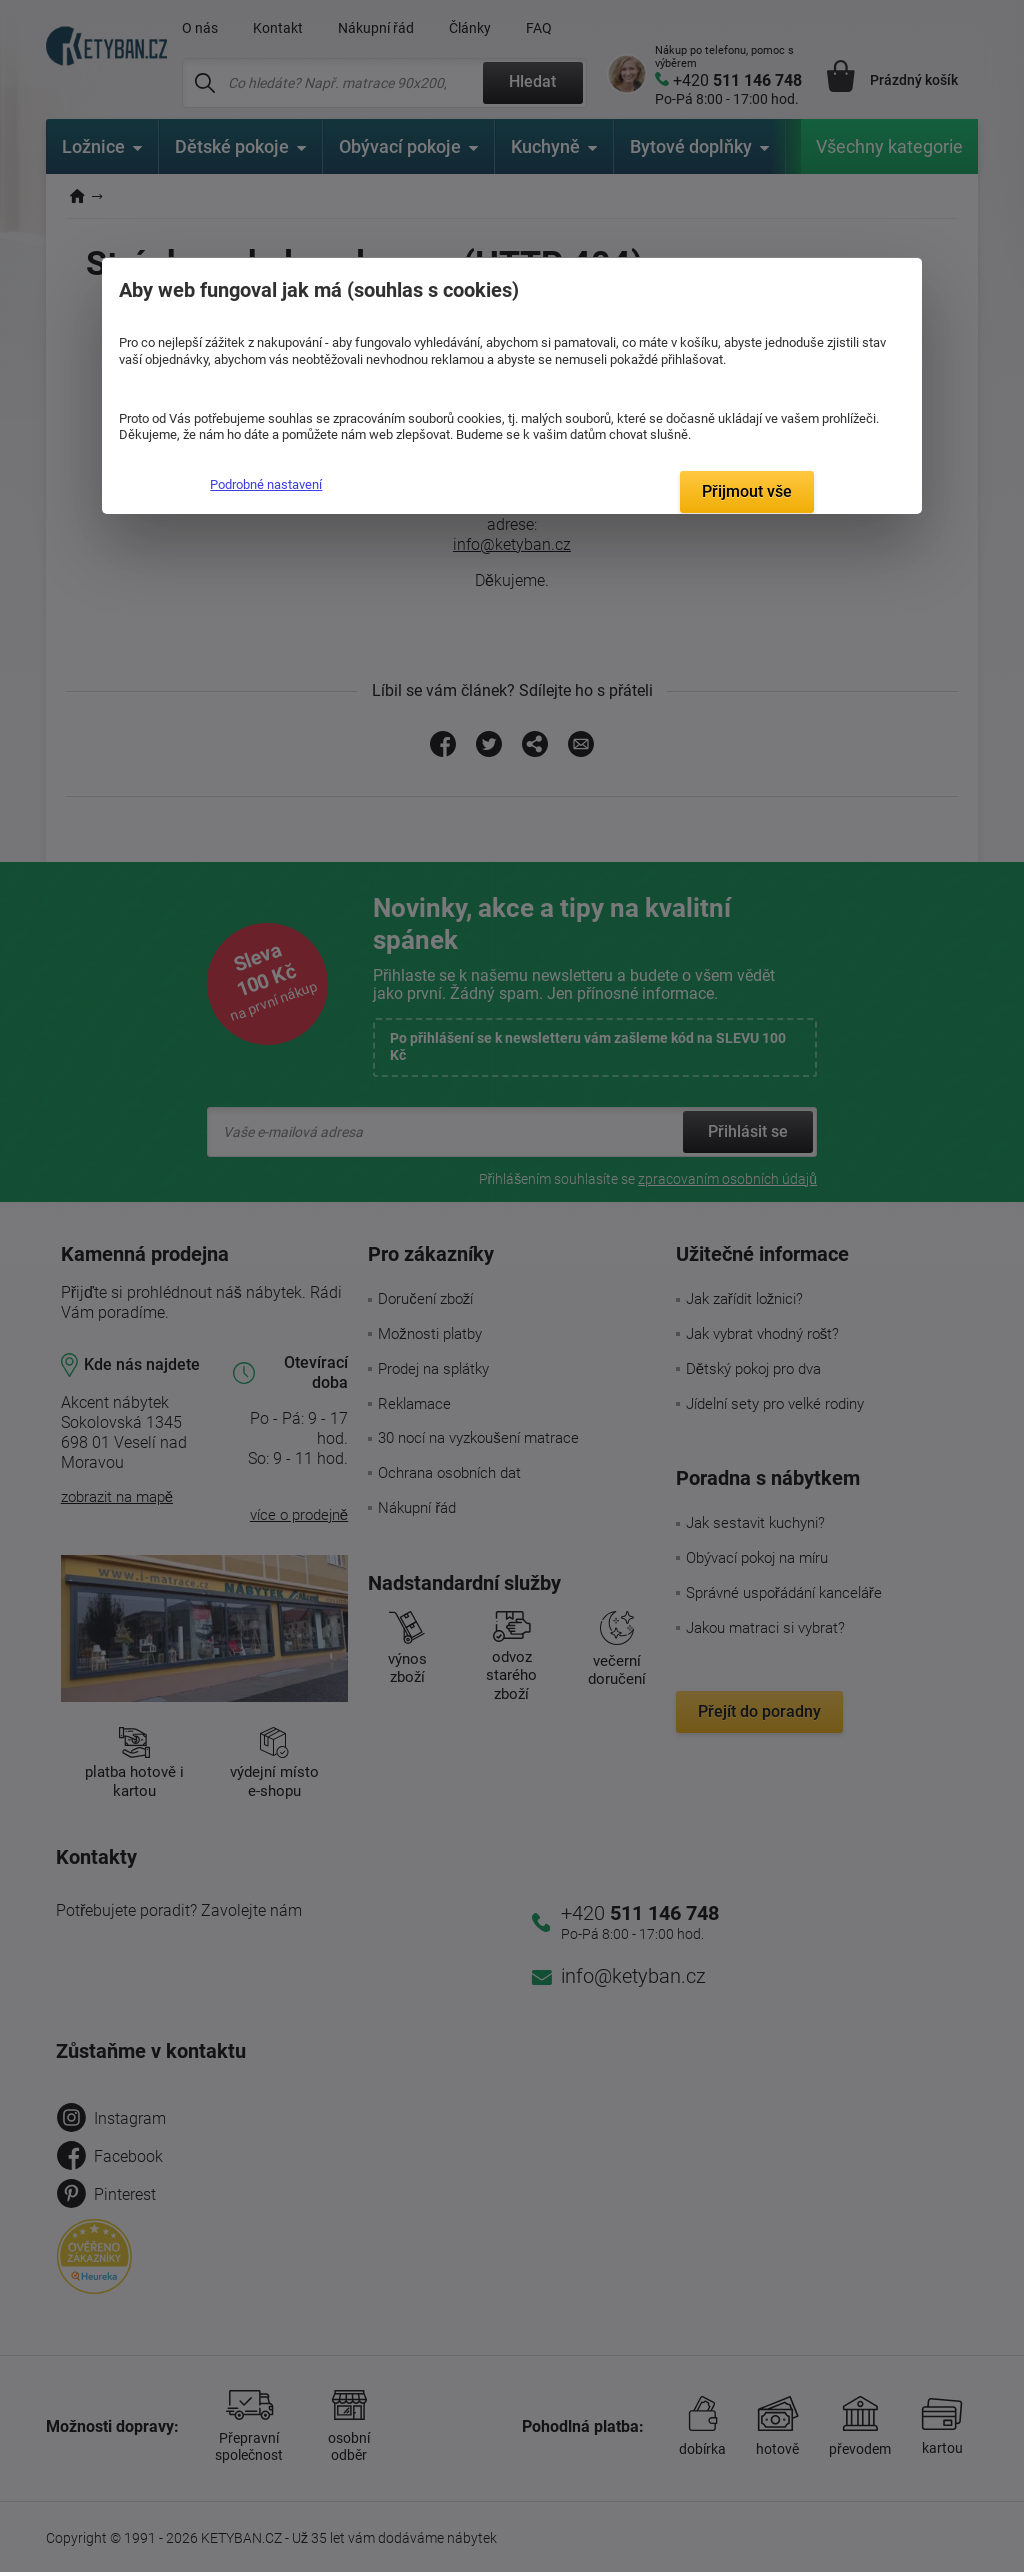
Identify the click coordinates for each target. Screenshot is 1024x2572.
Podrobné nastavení (266, 484)
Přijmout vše (747, 491)
